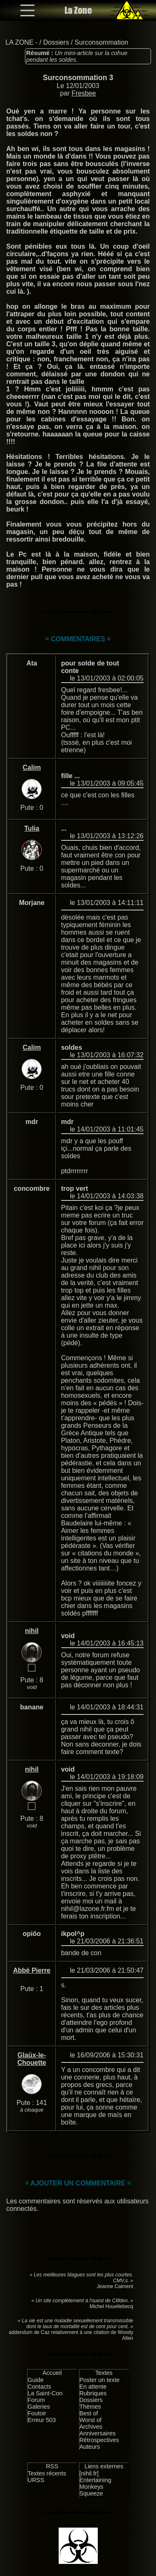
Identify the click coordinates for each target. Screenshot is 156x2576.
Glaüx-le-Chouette (31, 2059)
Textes (104, 2372)
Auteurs (89, 2446)
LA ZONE (19, 42)
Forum (36, 2400)
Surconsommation (101, 42)
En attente (93, 2386)
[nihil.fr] (89, 2473)
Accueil (52, 2372)
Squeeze (91, 2493)
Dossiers (56, 42)
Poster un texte (99, 2380)
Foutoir (36, 2413)
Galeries (38, 2406)
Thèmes (90, 2406)
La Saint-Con (44, 2393)
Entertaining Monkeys (95, 2483)
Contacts (39, 2386)
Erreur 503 (41, 2420)
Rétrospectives (99, 2440)
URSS (35, 2480)
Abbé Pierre (31, 1970)
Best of (88, 2413)
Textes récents (46, 2473)
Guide (35, 2380)
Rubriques (93, 2393)
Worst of (90, 2420)
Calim (32, 767)
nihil (32, 1630)
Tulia (31, 828)
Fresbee (84, 93)
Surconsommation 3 (78, 77)
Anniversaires (97, 2433)
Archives (90, 2426)
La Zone (78, 10)
